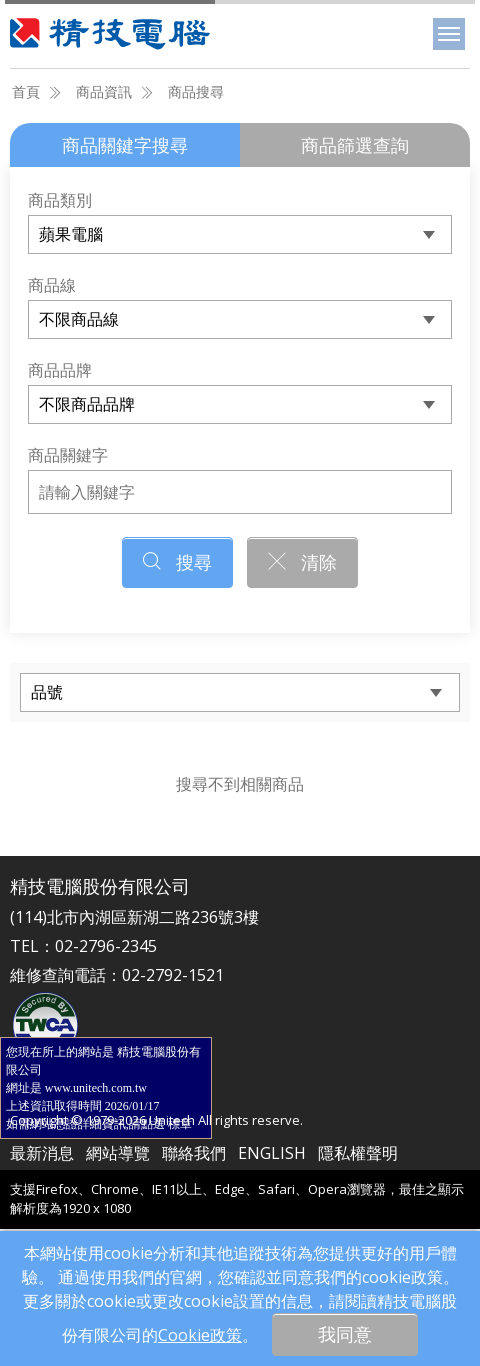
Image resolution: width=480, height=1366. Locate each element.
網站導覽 (118, 1153)
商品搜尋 (196, 91)
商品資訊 (104, 91)
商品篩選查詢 (355, 145)
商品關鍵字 (68, 455)
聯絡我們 (194, 1153)
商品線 (52, 285)
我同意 (345, 1334)
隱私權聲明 (358, 1153)
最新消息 (42, 1153)
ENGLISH (272, 1153)
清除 (302, 562)
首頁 (26, 91)
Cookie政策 (200, 1335)
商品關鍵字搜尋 (125, 145)
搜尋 (177, 562)
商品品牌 (60, 370)
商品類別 (60, 200)
